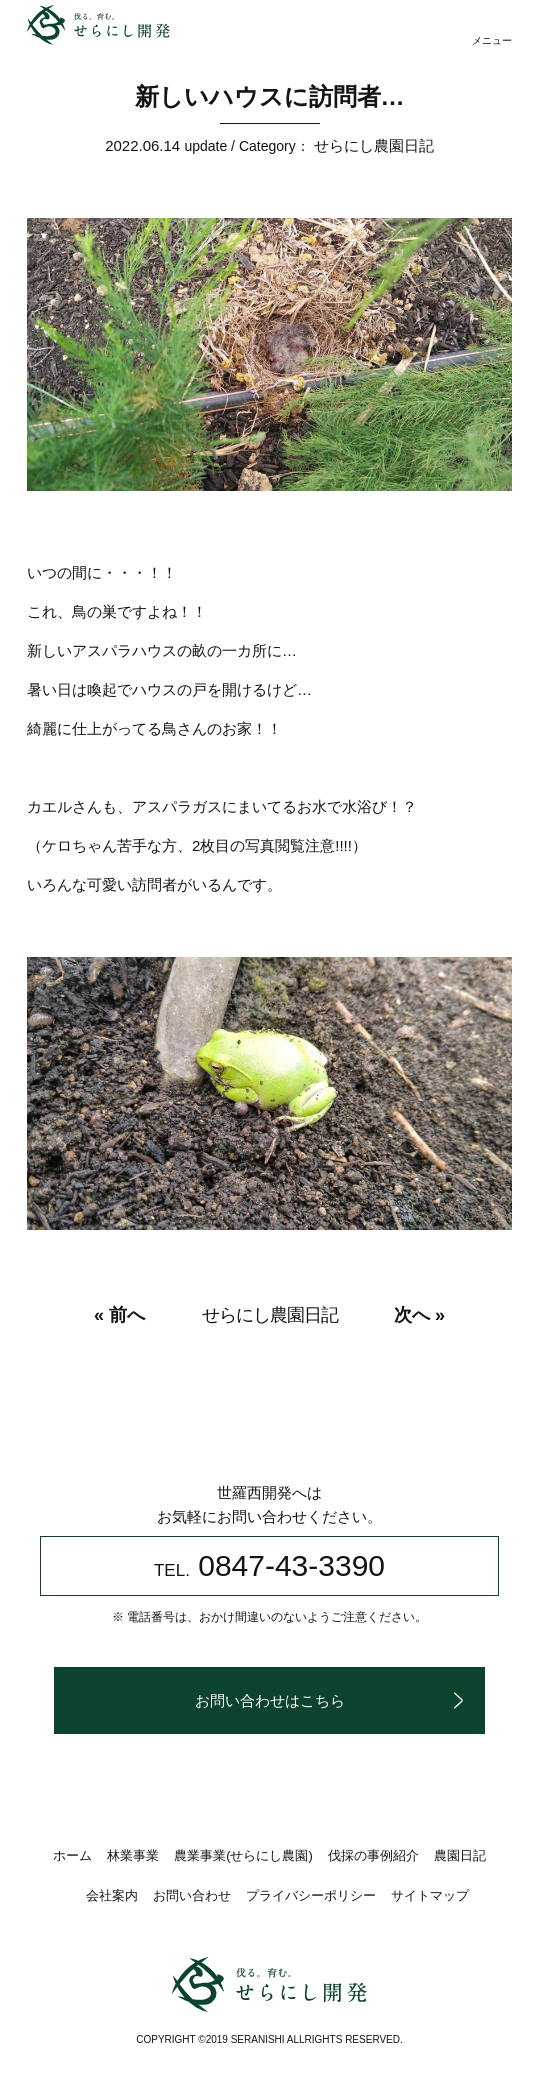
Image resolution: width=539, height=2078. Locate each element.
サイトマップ (430, 1895)
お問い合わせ (192, 1895)
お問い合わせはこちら (270, 1700)
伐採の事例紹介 (373, 1855)
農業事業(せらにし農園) (243, 1855)
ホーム (72, 1855)
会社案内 (112, 1895)
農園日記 (460, 1855)
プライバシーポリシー (311, 1895)
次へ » (419, 1315)
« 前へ (119, 1315)
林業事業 (133, 1855)
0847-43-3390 (269, 1565)
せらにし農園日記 (374, 145)
